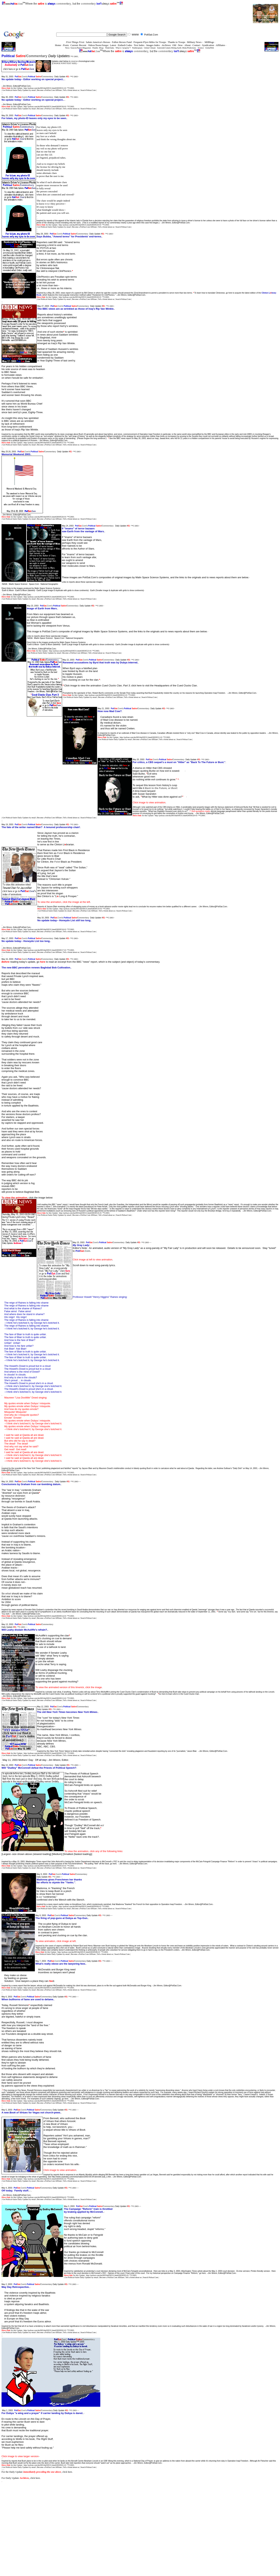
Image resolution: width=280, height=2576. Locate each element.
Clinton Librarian (64, 844)
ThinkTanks (109, 48)
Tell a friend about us (71, 90)
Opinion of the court (116, 2273)
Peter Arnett (102, 1207)
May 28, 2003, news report (59, 293)
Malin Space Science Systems (152, 577)
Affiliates (220, 45)
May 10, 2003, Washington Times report (30, 1861)
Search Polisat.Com (88, 90)
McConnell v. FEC (109, 1861)
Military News (194, 42)
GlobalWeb (209, 48)
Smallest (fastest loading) (77, 1854)
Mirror (149, 1204)
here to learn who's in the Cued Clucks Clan (180, 1694)
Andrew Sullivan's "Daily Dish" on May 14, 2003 (237, 1468)
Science (201, 48)
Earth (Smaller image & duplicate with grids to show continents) (117, 590)
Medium (57, 1854)
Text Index (139, 45)
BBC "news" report (60, 1204)
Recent (82, 45)
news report (18, 1986)
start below (63, 61)
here (204, 2273)
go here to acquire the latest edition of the (244, 293)
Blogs (101, 48)
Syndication (208, 45)
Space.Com (34, 584)
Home (58, 45)
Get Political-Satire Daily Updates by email (19, 90)
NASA (4, 584)
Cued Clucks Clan (127, 1692)
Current (74, 45)
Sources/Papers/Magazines (80, 48)
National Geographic (49, 584)
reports (113, 733)
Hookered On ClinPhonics (103, 295)
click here (67, 2471)
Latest (113, 45)
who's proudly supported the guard (125, 1694)
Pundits (95, 48)
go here (113, 1864)
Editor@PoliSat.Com (22, 86)
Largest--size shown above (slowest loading (26, 1854)
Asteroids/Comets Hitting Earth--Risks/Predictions (176, 48)
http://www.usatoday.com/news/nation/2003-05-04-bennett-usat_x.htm (81, 2177)
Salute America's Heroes (98, 42)
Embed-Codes (125, 45)
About (187, 45)
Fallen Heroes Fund (122, 42)
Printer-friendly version (260, 2271)
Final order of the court (135, 2273)
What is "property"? (123, 48)
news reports (16, 1610)
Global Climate (150, 48)
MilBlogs (209, 42)
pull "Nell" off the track (87, 1828)
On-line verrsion (243, 2271)
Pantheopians (137, 48)
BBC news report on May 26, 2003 (131, 438)
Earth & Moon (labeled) (25, 590)
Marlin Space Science (18, 584)
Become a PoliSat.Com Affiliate (49, 90)
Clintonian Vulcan (59, 879)
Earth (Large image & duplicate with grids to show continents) (63, 590)
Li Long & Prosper (66, 896)
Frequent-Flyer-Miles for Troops (149, 42)
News (67, 48)
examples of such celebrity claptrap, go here (49, 2099)
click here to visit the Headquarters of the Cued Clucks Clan (164, 685)
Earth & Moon (8, 590)
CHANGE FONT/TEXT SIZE (64, 63)
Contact (196, 45)
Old (174, 45)
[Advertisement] (71, 13)
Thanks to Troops (176, 42)
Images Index (153, 45)
